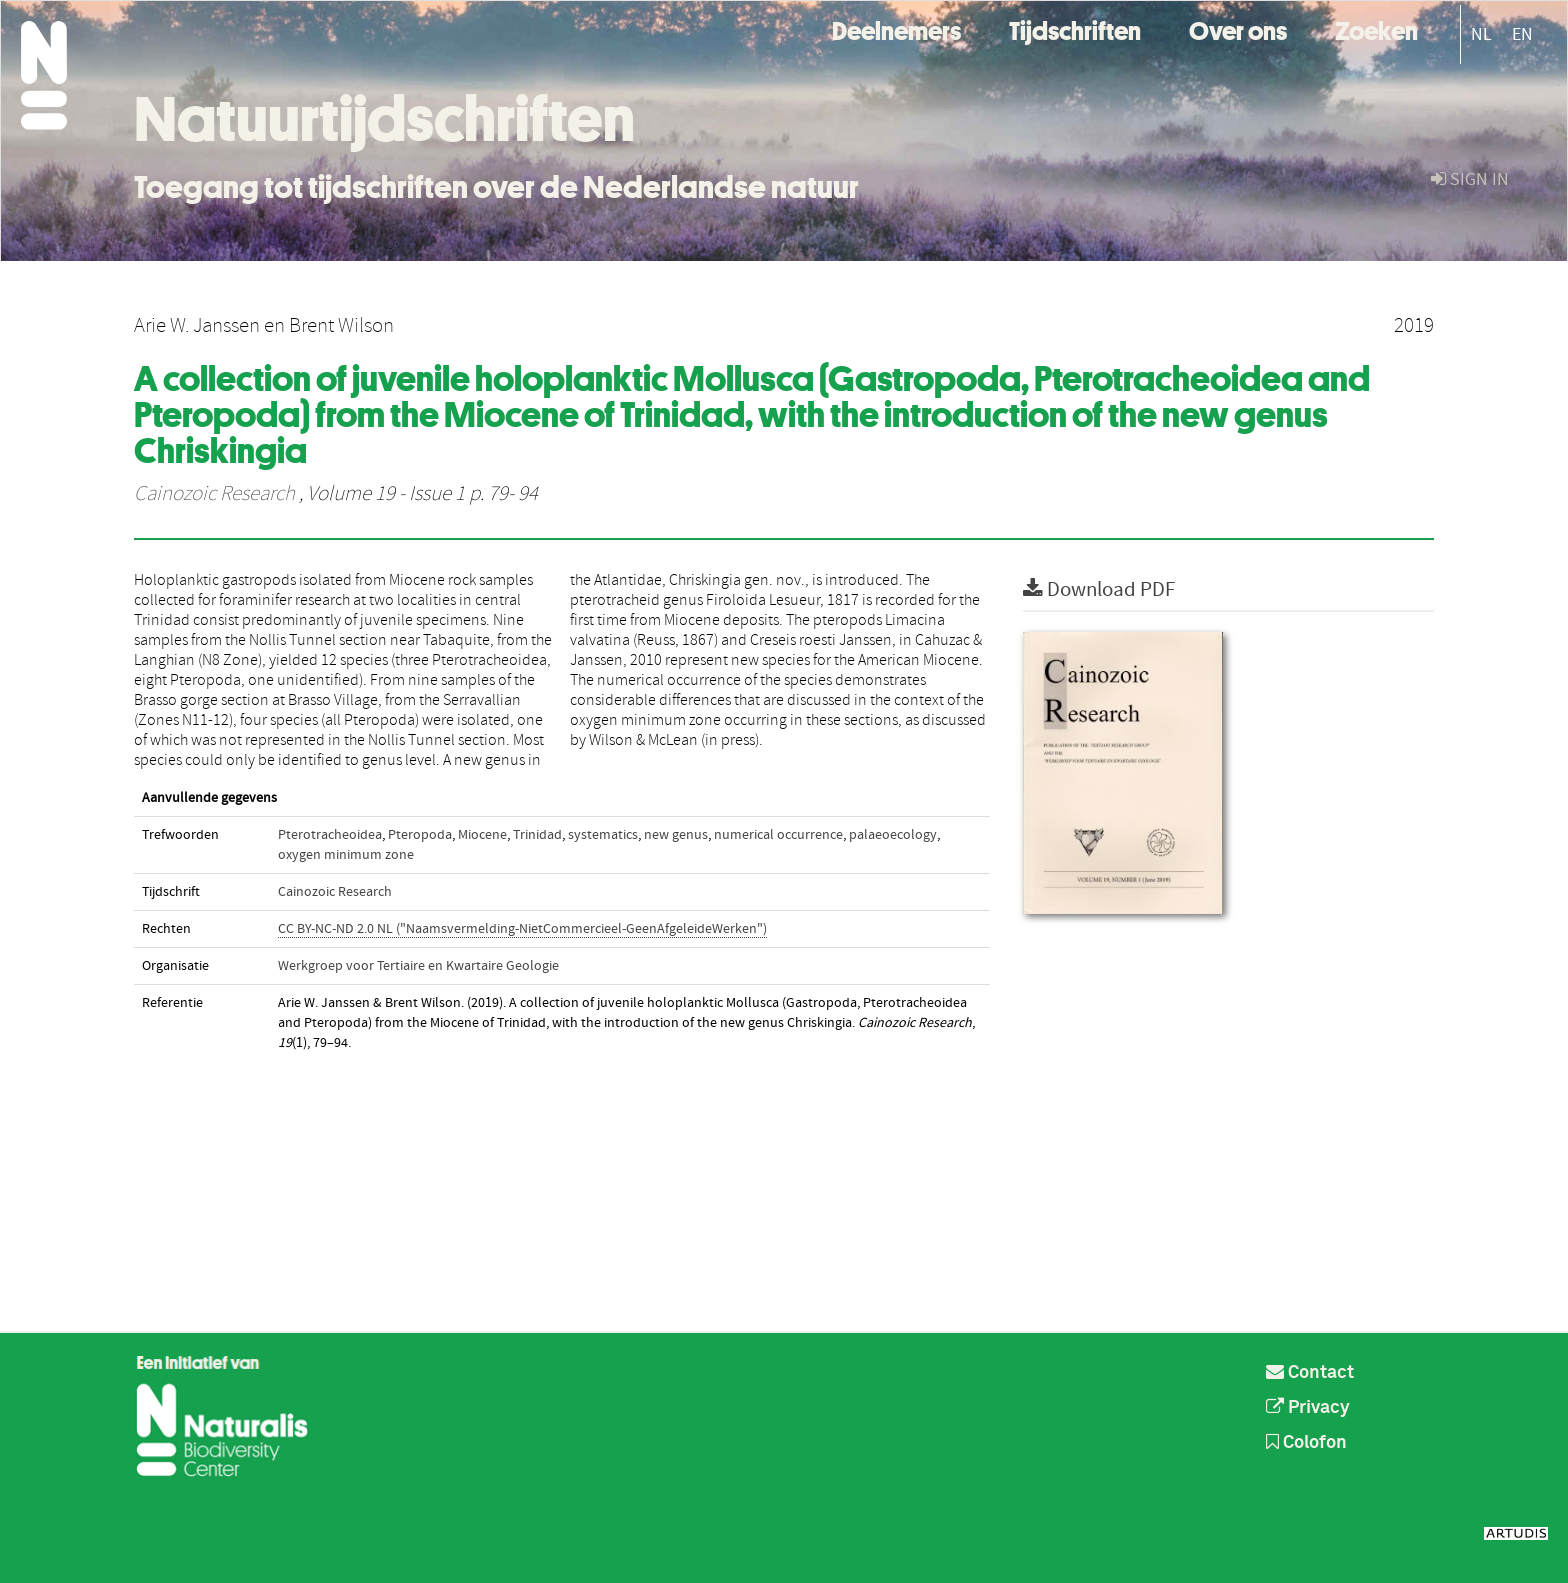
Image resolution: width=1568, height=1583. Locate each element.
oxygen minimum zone (346, 855)
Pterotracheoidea (330, 835)
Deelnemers (896, 28)
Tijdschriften (1075, 28)
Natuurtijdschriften (384, 119)
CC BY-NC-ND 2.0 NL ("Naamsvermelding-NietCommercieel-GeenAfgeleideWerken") (522, 929)
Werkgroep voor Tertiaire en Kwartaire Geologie (418, 966)
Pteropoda (420, 835)
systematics (603, 835)
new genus (676, 835)
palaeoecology (893, 835)
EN (1522, 34)
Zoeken (1376, 28)
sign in (1470, 179)
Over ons (1238, 28)
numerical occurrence (778, 835)
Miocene (482, 835)
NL (1481, 34)
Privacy (1308, 1408)
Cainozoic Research (214, 494)
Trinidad (537, 835)
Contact (1310, 1373)
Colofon (1306, 1443)
